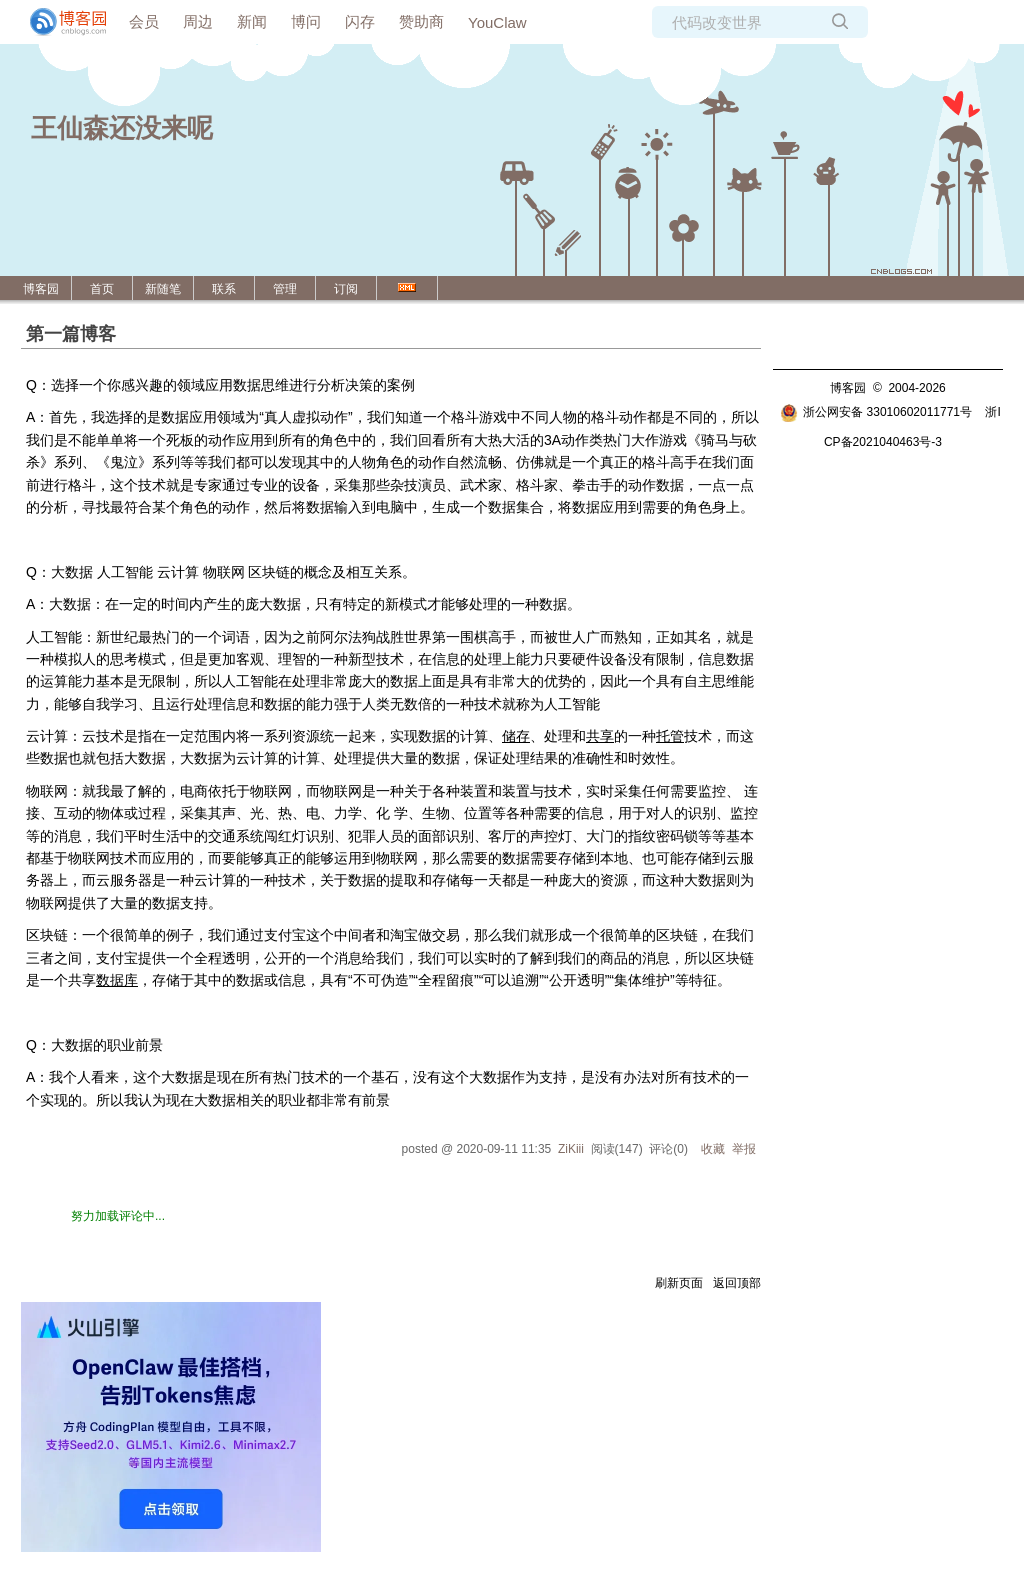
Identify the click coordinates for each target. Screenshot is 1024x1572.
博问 (306, 21)
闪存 (360, 21)
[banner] (60, 22)
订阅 (346, 289)
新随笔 (163, 289)
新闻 (252, 21)
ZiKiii (571, 1149)
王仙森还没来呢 (122, 128)
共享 (600, 736)
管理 (285, 289)
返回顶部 (737, 1283)
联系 (224, 289)
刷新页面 (679, 1283)
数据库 (117, 980)
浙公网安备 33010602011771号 (876, 412)
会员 (144, 21)
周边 (198, 21)
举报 (744, 1149)
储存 (516, 736)
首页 (102, 289)
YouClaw (497, 22)
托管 (670, 736)
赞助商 (421, 21)
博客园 (41, 289)
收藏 (713, 1149)
